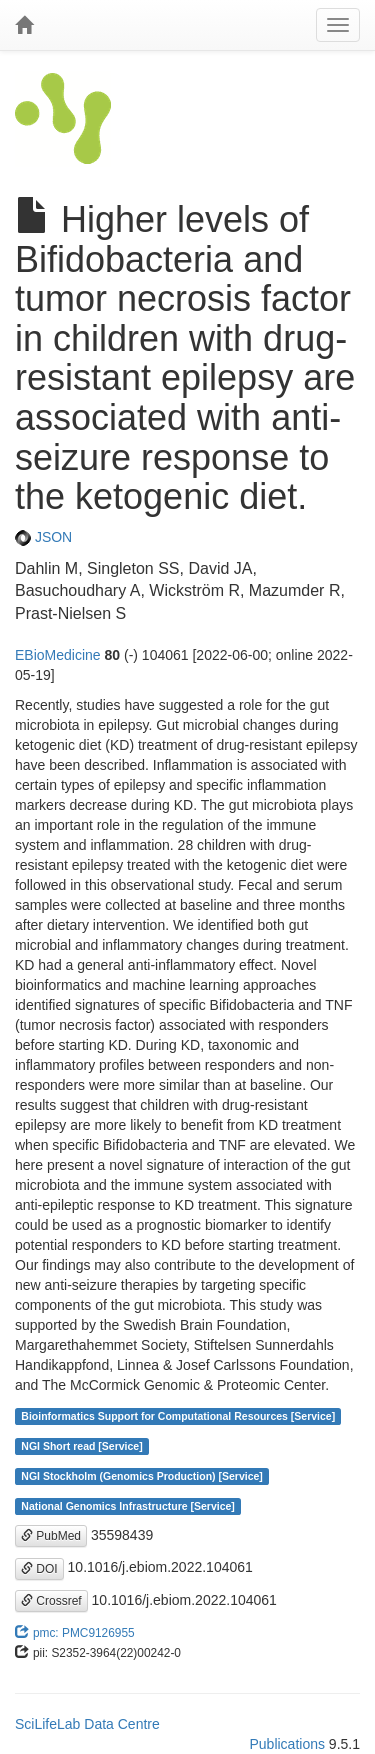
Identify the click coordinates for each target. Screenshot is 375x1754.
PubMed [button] (51, 1536)
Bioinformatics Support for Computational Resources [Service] (178, 1416)
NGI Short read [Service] (81, 1446)
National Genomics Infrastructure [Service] (128, 1506)
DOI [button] (39, 1569)
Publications (287, 1744)
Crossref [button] (51, 1601)
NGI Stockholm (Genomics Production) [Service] (142, 1476)
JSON (43, 537)
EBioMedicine (58, 655)
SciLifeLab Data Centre (87, 1724)
